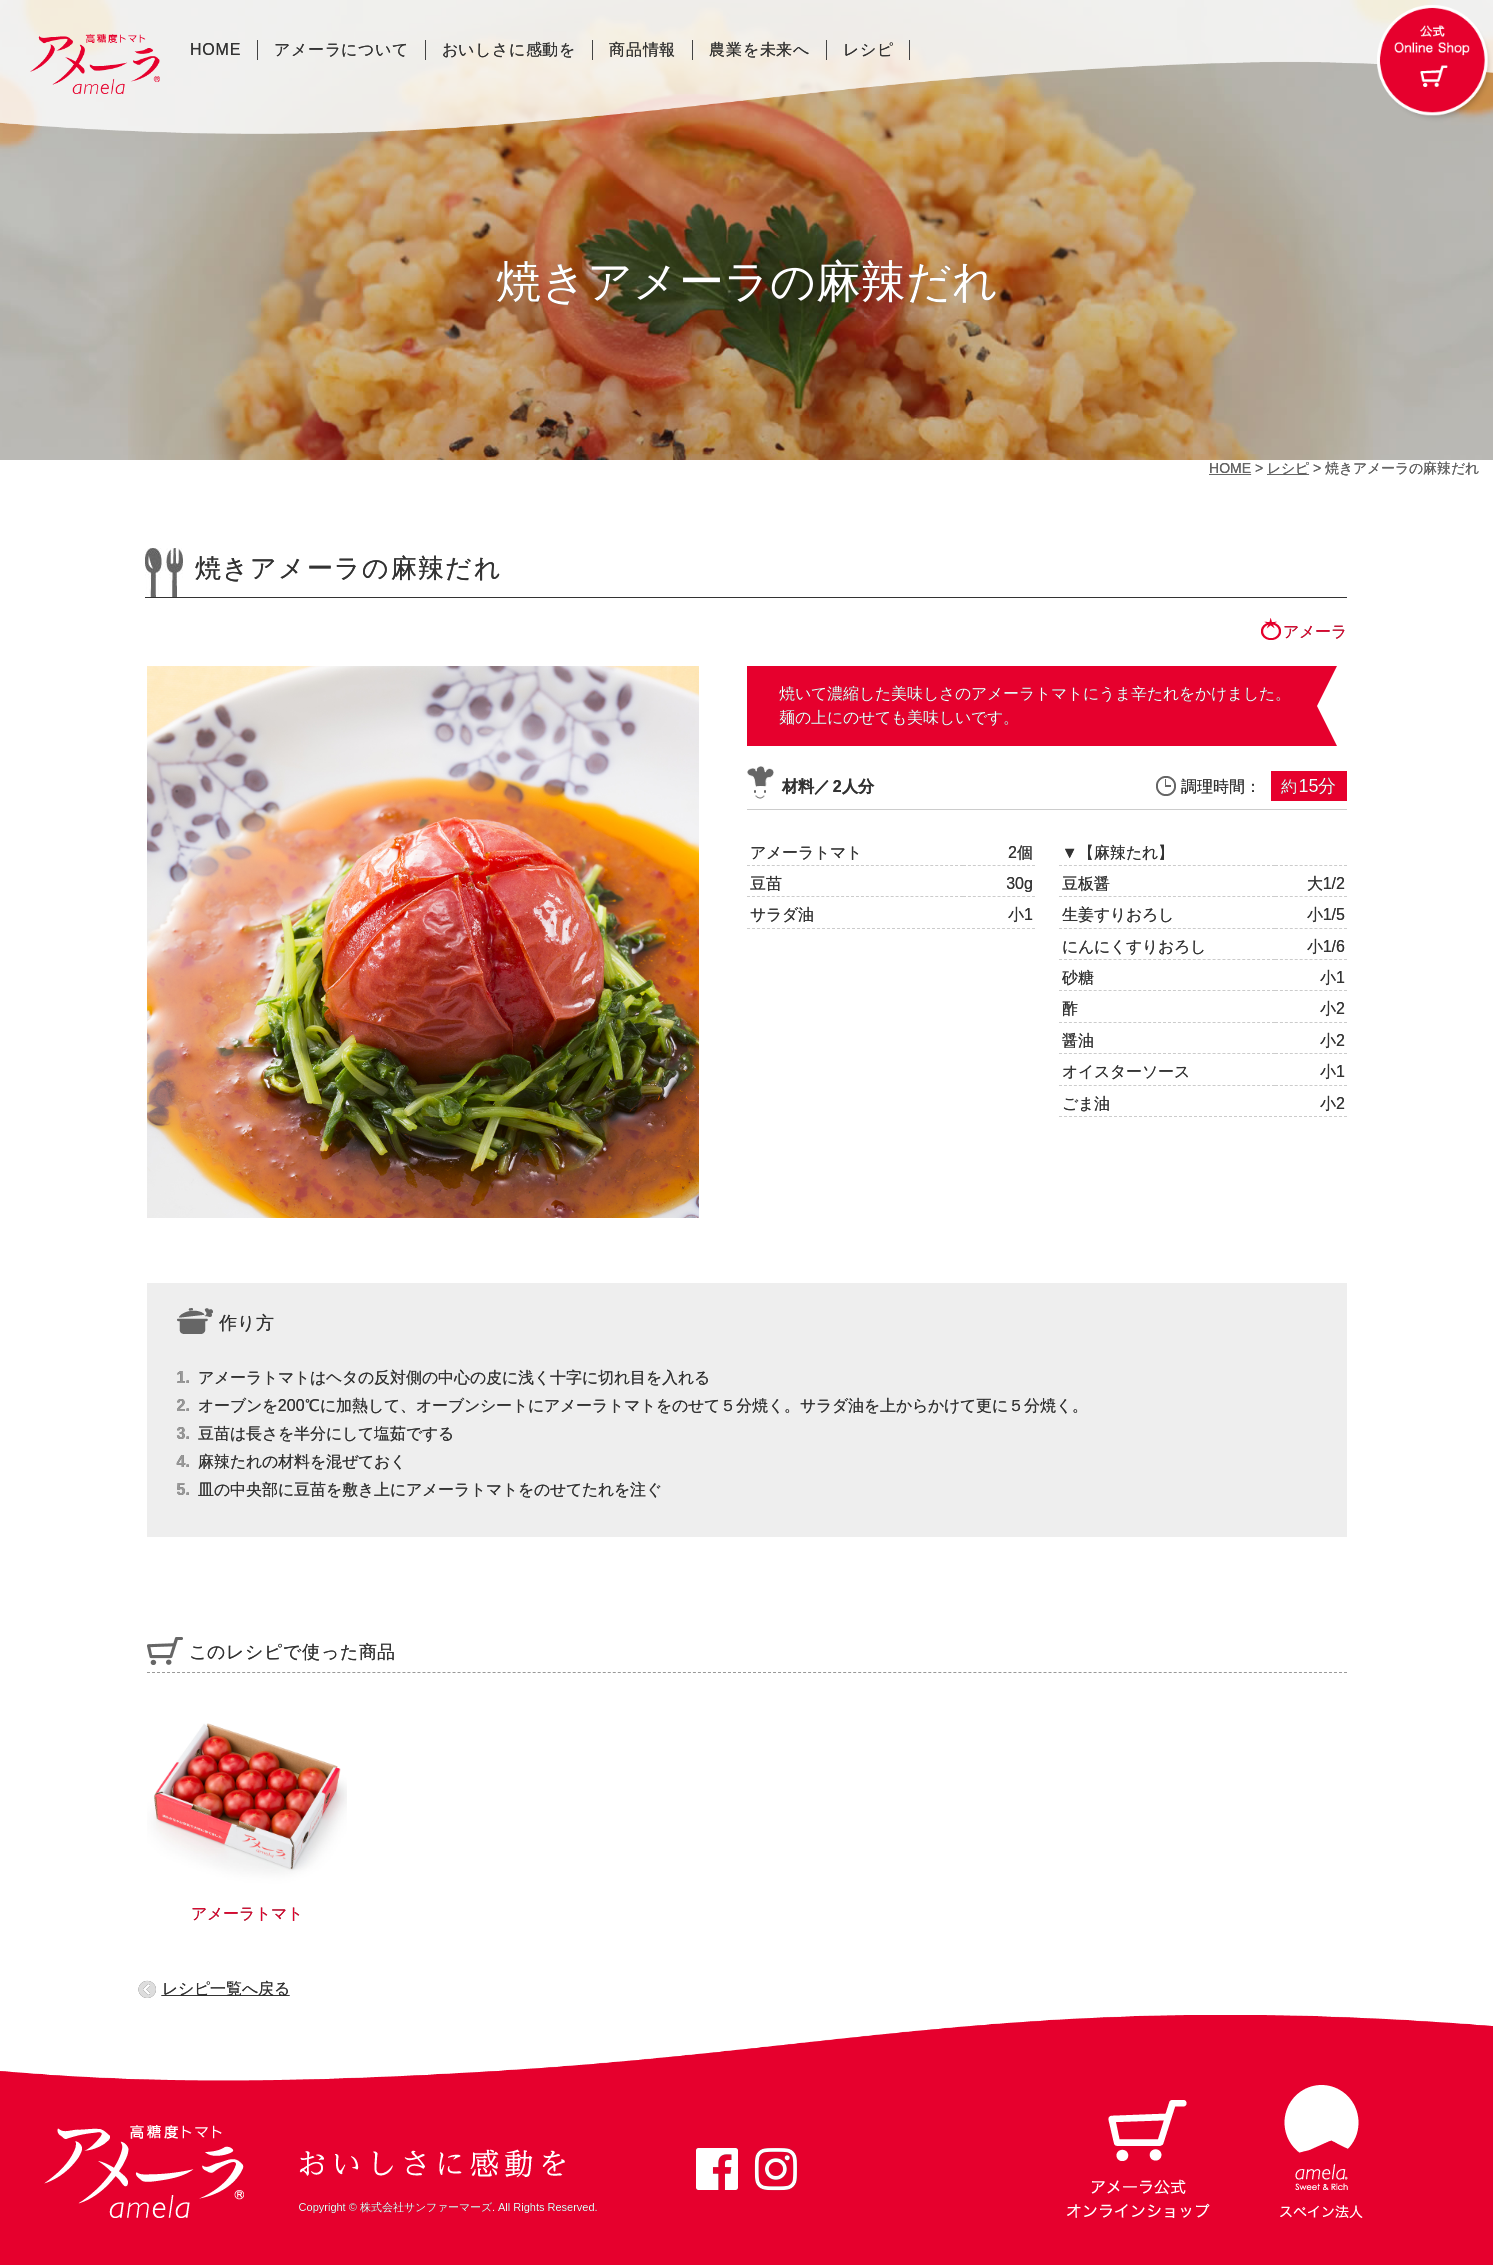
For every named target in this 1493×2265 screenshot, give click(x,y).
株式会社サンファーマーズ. (427, 2207)
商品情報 (642, 50)
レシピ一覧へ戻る (226, 1988)
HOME (215, 50)
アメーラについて (341, 50)
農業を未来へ (759, 50)
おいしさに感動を (509, 50)
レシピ (868, 50)
